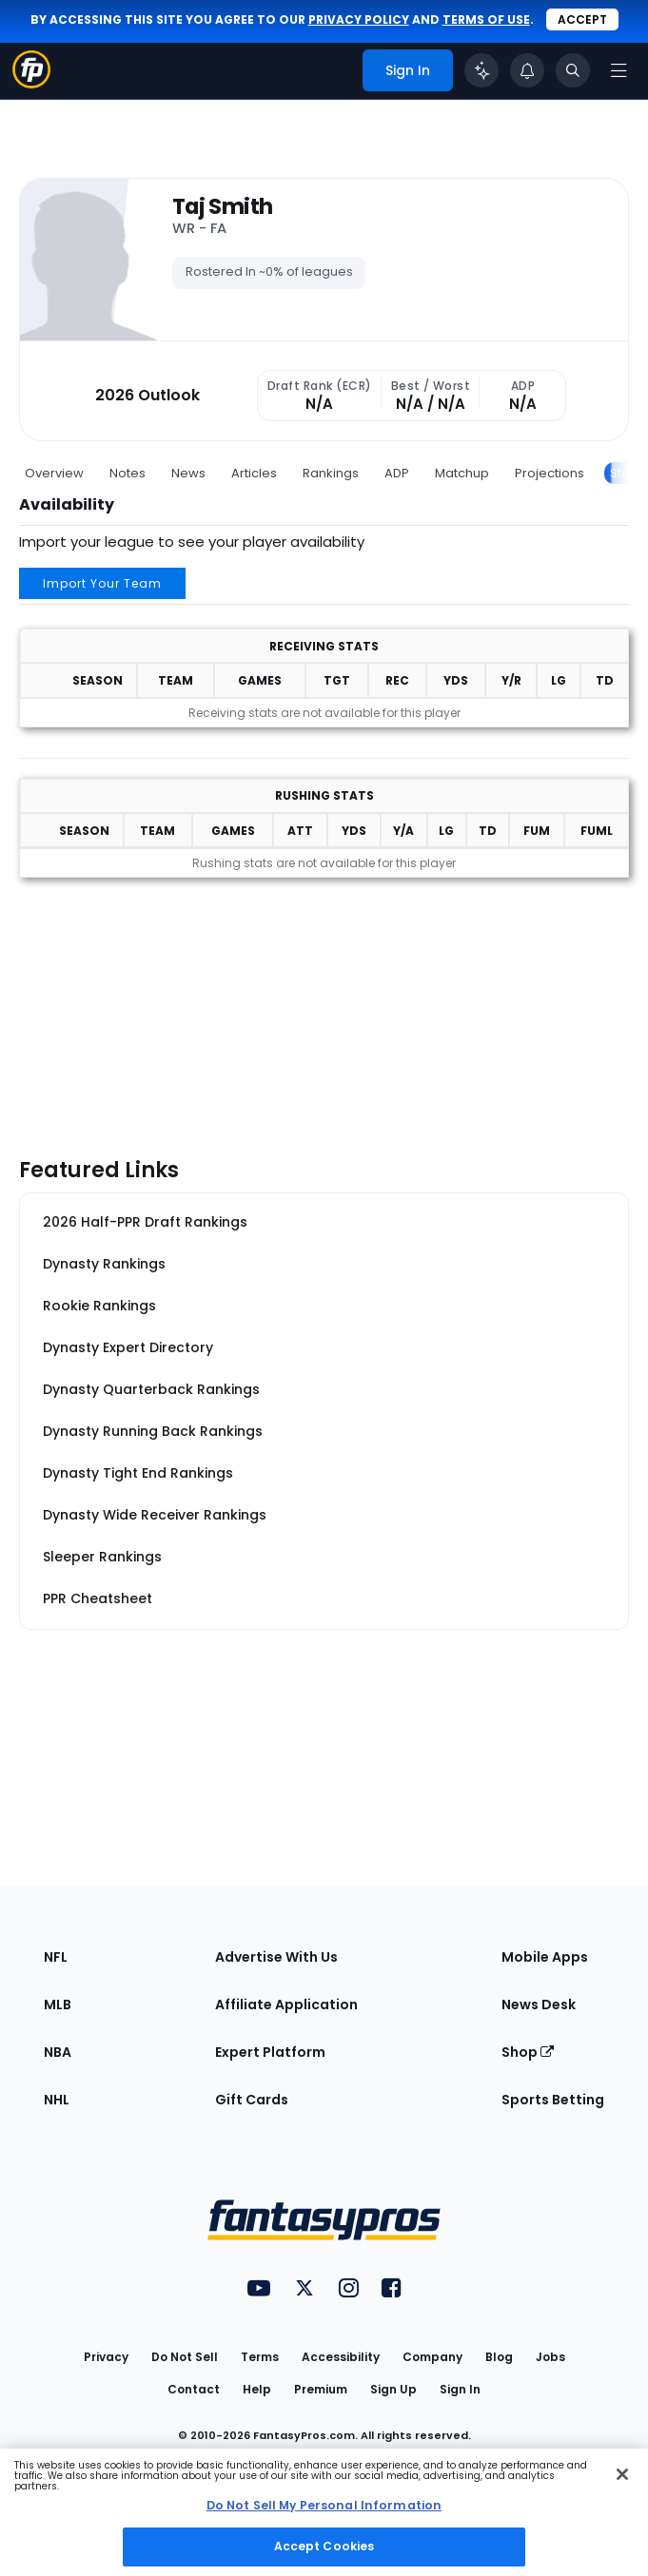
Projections (549, 473)
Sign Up (393, 2389)
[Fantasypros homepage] (31, 83)
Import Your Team (102, 583)
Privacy (106, 2357)
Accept (582, 19)
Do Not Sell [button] (184, 2357)
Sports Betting (552, 2099)
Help (257, 2389)
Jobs (550, 2357)
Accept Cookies (324, 2546)
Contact (193, 2389)
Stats (625, 473)
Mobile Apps (544, 1956)
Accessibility (341, 2357)
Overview (54, 473)
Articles (254, 473)
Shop (527, 2052)
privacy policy (358, 19)
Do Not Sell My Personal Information (324, 2505)
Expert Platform (270, 2052)
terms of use (486, 19)
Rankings (331, 473)
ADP (396, 473)
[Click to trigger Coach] (481, 70)
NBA (57, 2052)
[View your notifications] (527, 70)
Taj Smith (222, 207)
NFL (56, 1956)
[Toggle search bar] (573, 70)
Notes (127, 473)
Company (432, 2357)
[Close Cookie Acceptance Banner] (622, 2474)
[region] (324, 2512)
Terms (260, 2357)
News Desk (538, 2004)
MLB (57, 2004)
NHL (56, 2099)
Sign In (460, 2389)
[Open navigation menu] (618, 70)
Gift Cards (251, 2099)
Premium (320, 2389)
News (188, 473)
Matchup (462, 473)
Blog (499, 2357)
